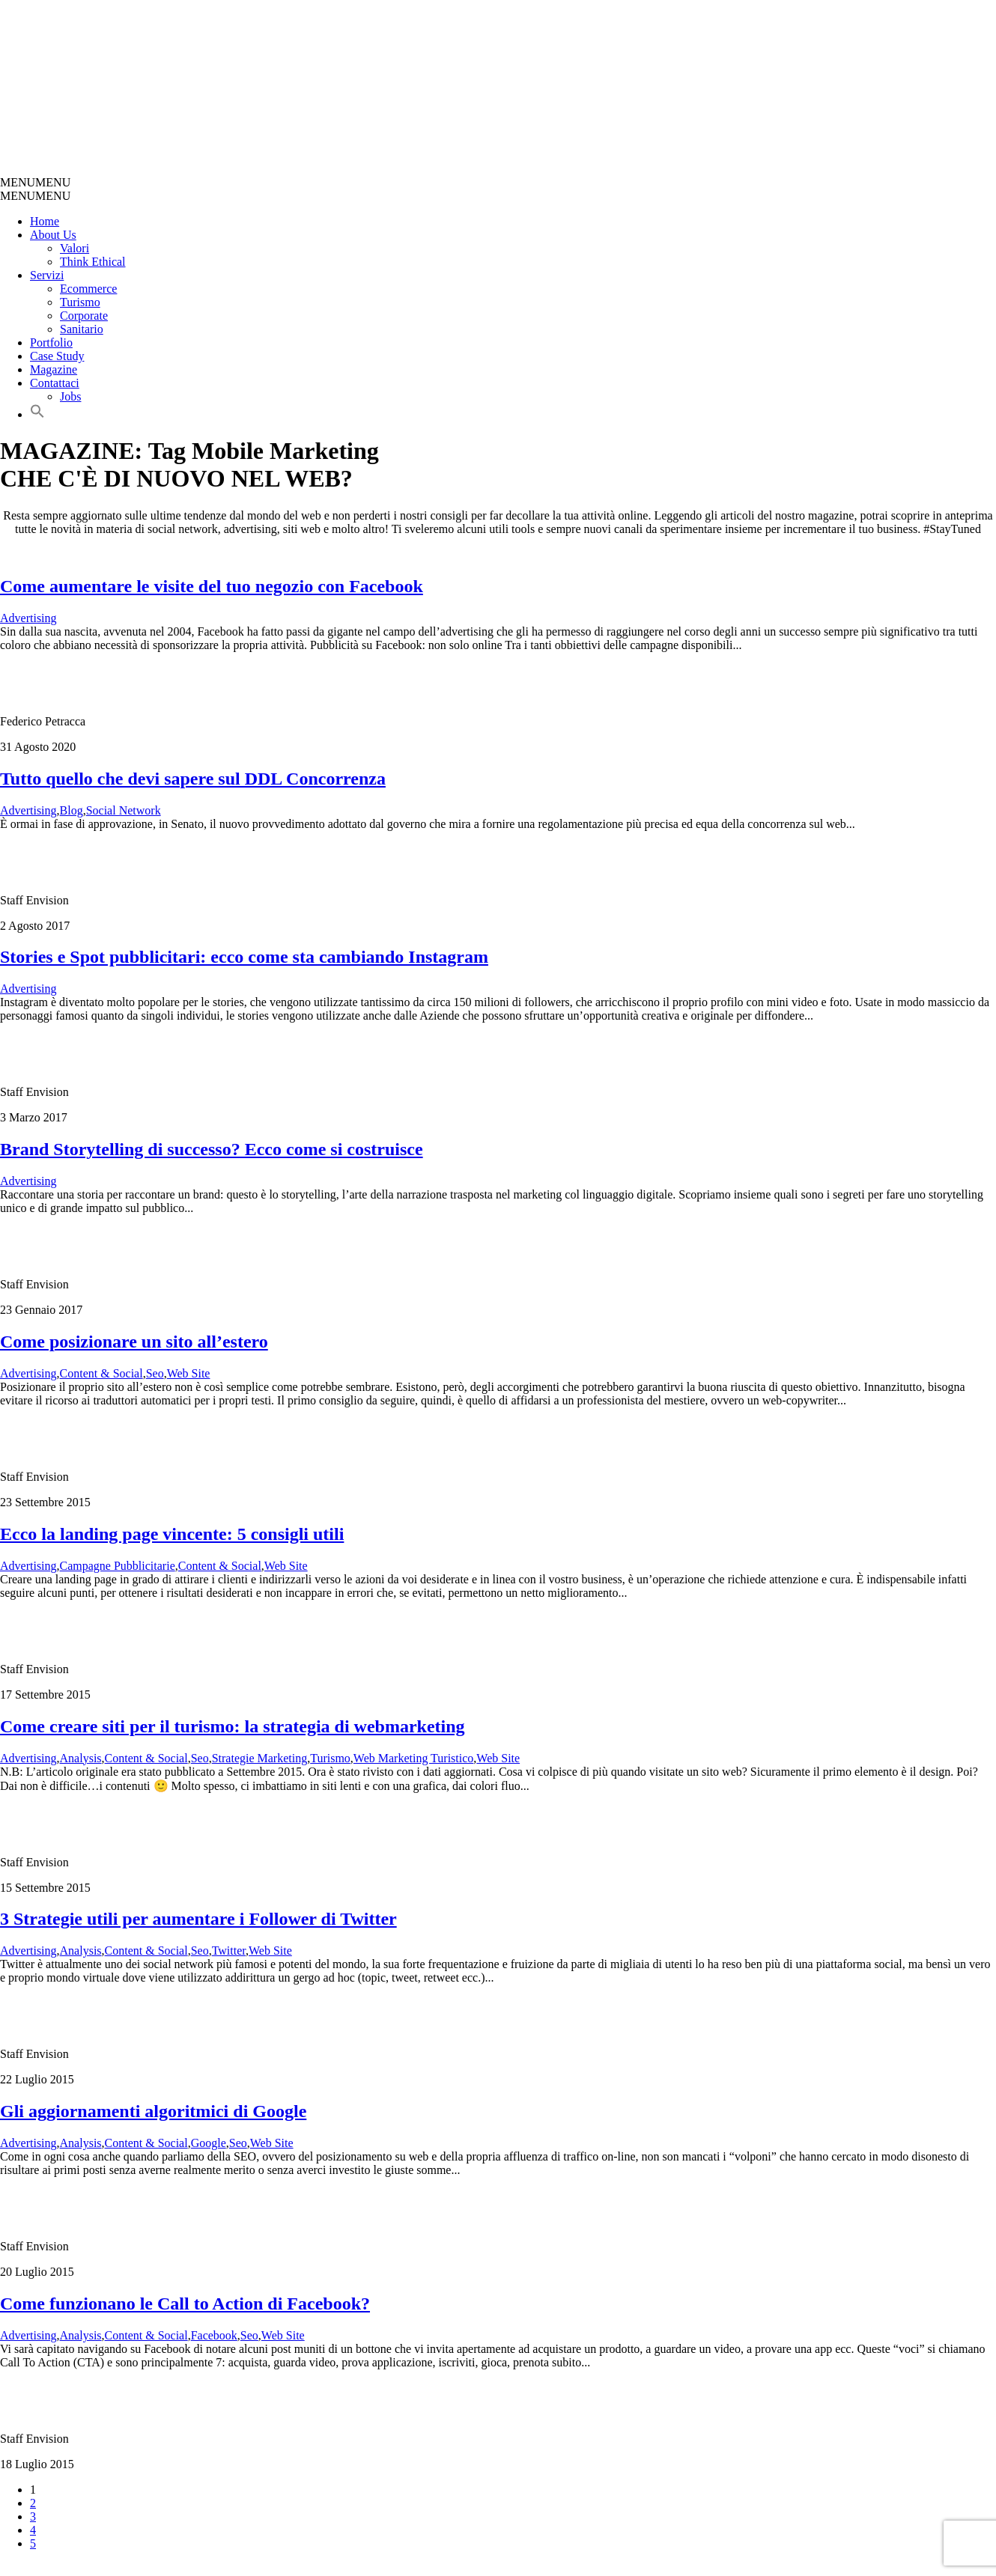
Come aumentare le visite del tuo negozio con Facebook (211, 586)
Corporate (84, 315)
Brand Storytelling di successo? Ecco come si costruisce (211, 1149)
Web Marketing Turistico (413, 1758)
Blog (71, 810)
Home (44, 221)
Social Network (123, 810)
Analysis (81, 1758)
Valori (74, 248)
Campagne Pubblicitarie (117, 1565)
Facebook (214, 2335)
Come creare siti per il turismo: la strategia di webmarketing (232, 1726)
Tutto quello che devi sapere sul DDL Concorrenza (193, 778)
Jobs (70, 396)
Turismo (80, 302)
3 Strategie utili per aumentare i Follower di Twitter (198, 1918)
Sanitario (81, 329)
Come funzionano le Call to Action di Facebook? (185, 2303)
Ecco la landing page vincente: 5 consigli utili (172, 1534)
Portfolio (51, 342)
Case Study (57, 356)
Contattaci (54, 383)
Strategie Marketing (260, 1758)
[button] (35, 182)
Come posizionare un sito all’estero (134, 1341)
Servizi (47, 275)
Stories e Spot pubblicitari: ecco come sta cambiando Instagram (244, 956)
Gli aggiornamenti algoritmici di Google (153, 2111)
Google (208, 2143)
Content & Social (101, 1373)
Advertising (28, 618)
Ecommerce (88, 288)
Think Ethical (93, 261)
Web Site (188, 1373)
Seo (155, 1373)
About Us (53, 234)
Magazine (53, 369)
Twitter (229, 1950)
